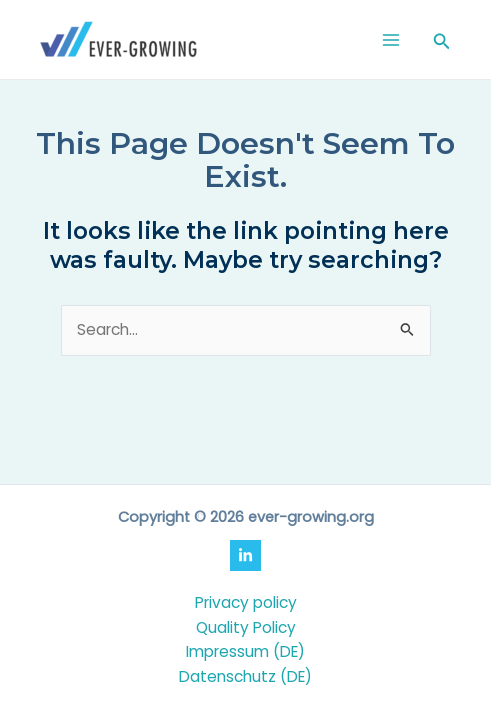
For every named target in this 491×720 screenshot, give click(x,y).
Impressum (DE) (245, 651)
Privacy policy (246, 602)
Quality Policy (246, 627)
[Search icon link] (442, 43)
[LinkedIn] (245, 555)
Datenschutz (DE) (245, 676)
